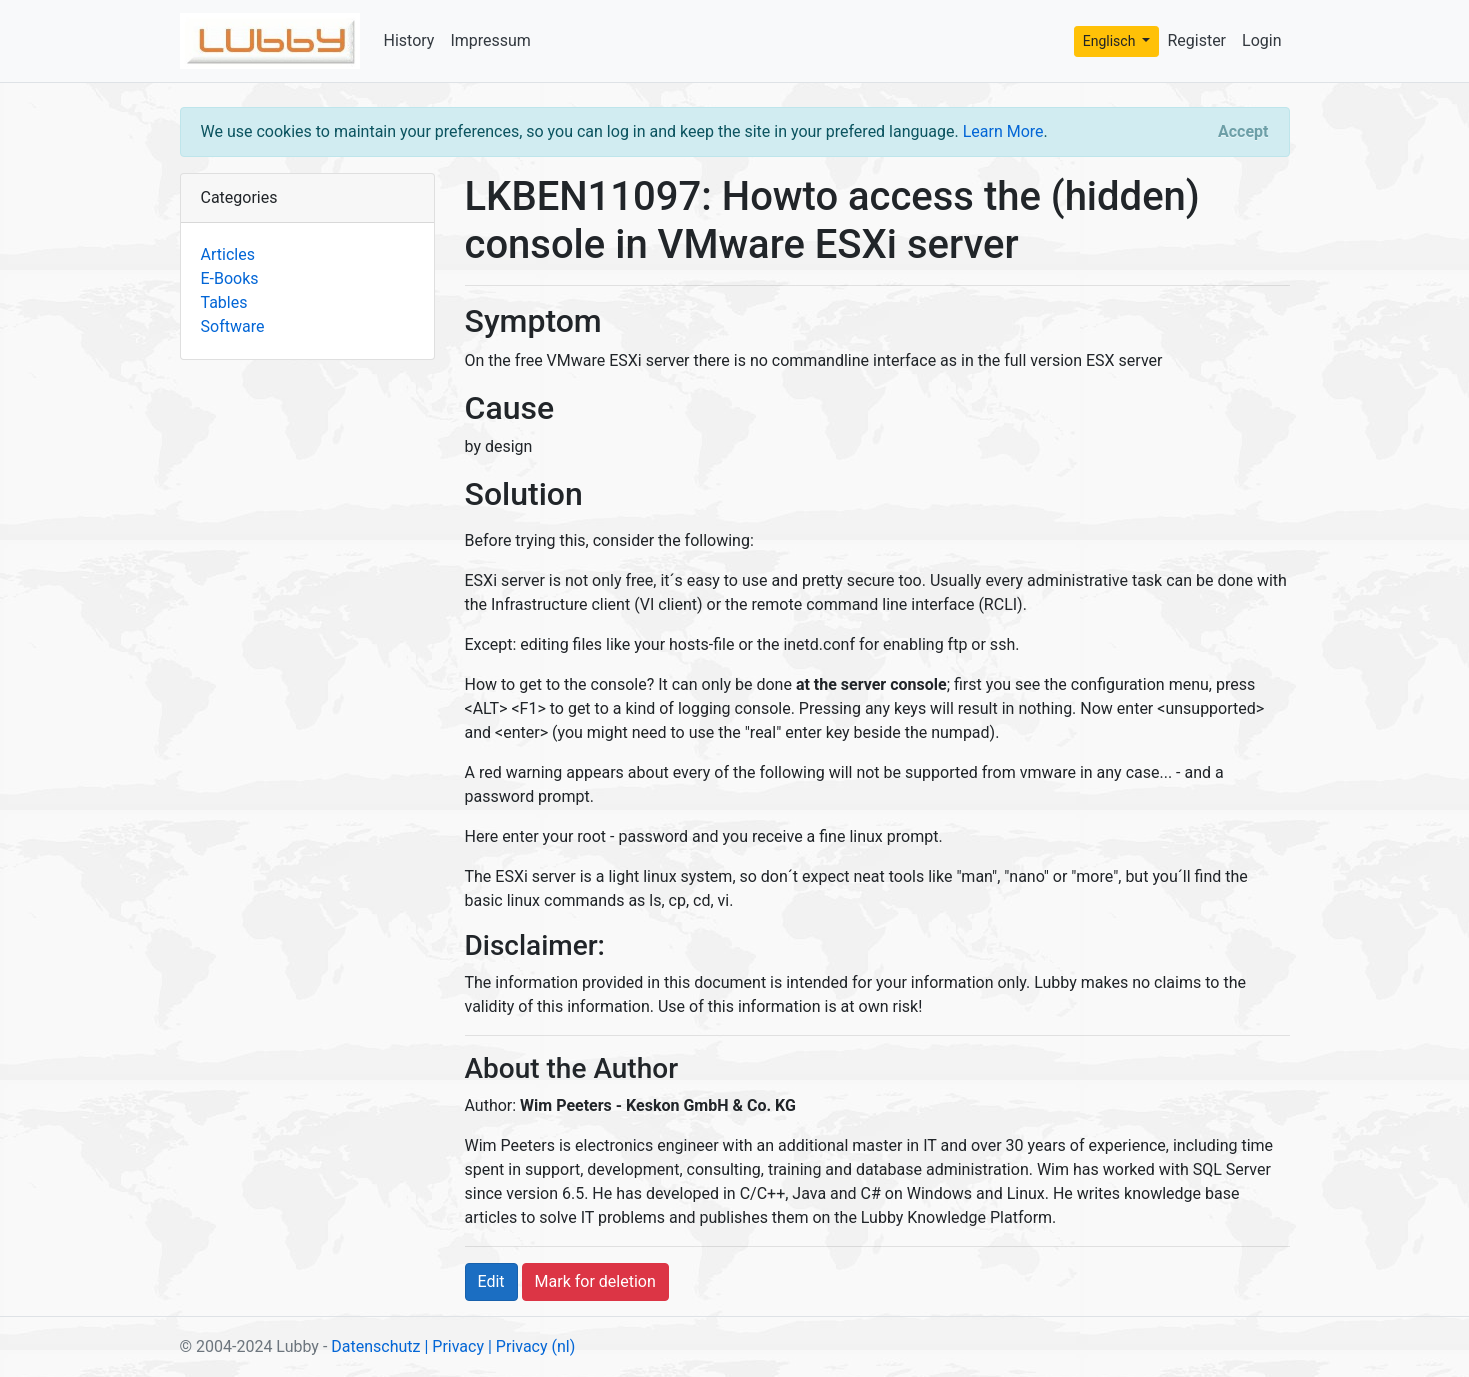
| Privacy (454, 1346)
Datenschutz (375, 1346)
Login (1261, 40)
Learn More (1003, 131)
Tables (224, 302)
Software (233, 326)
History (409, 40)
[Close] (1243, 132)
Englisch (1111, 41)
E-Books (230, 278)
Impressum (490, 40)
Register (1196, 40)
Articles (228, 254)
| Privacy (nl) (531, 1346)
